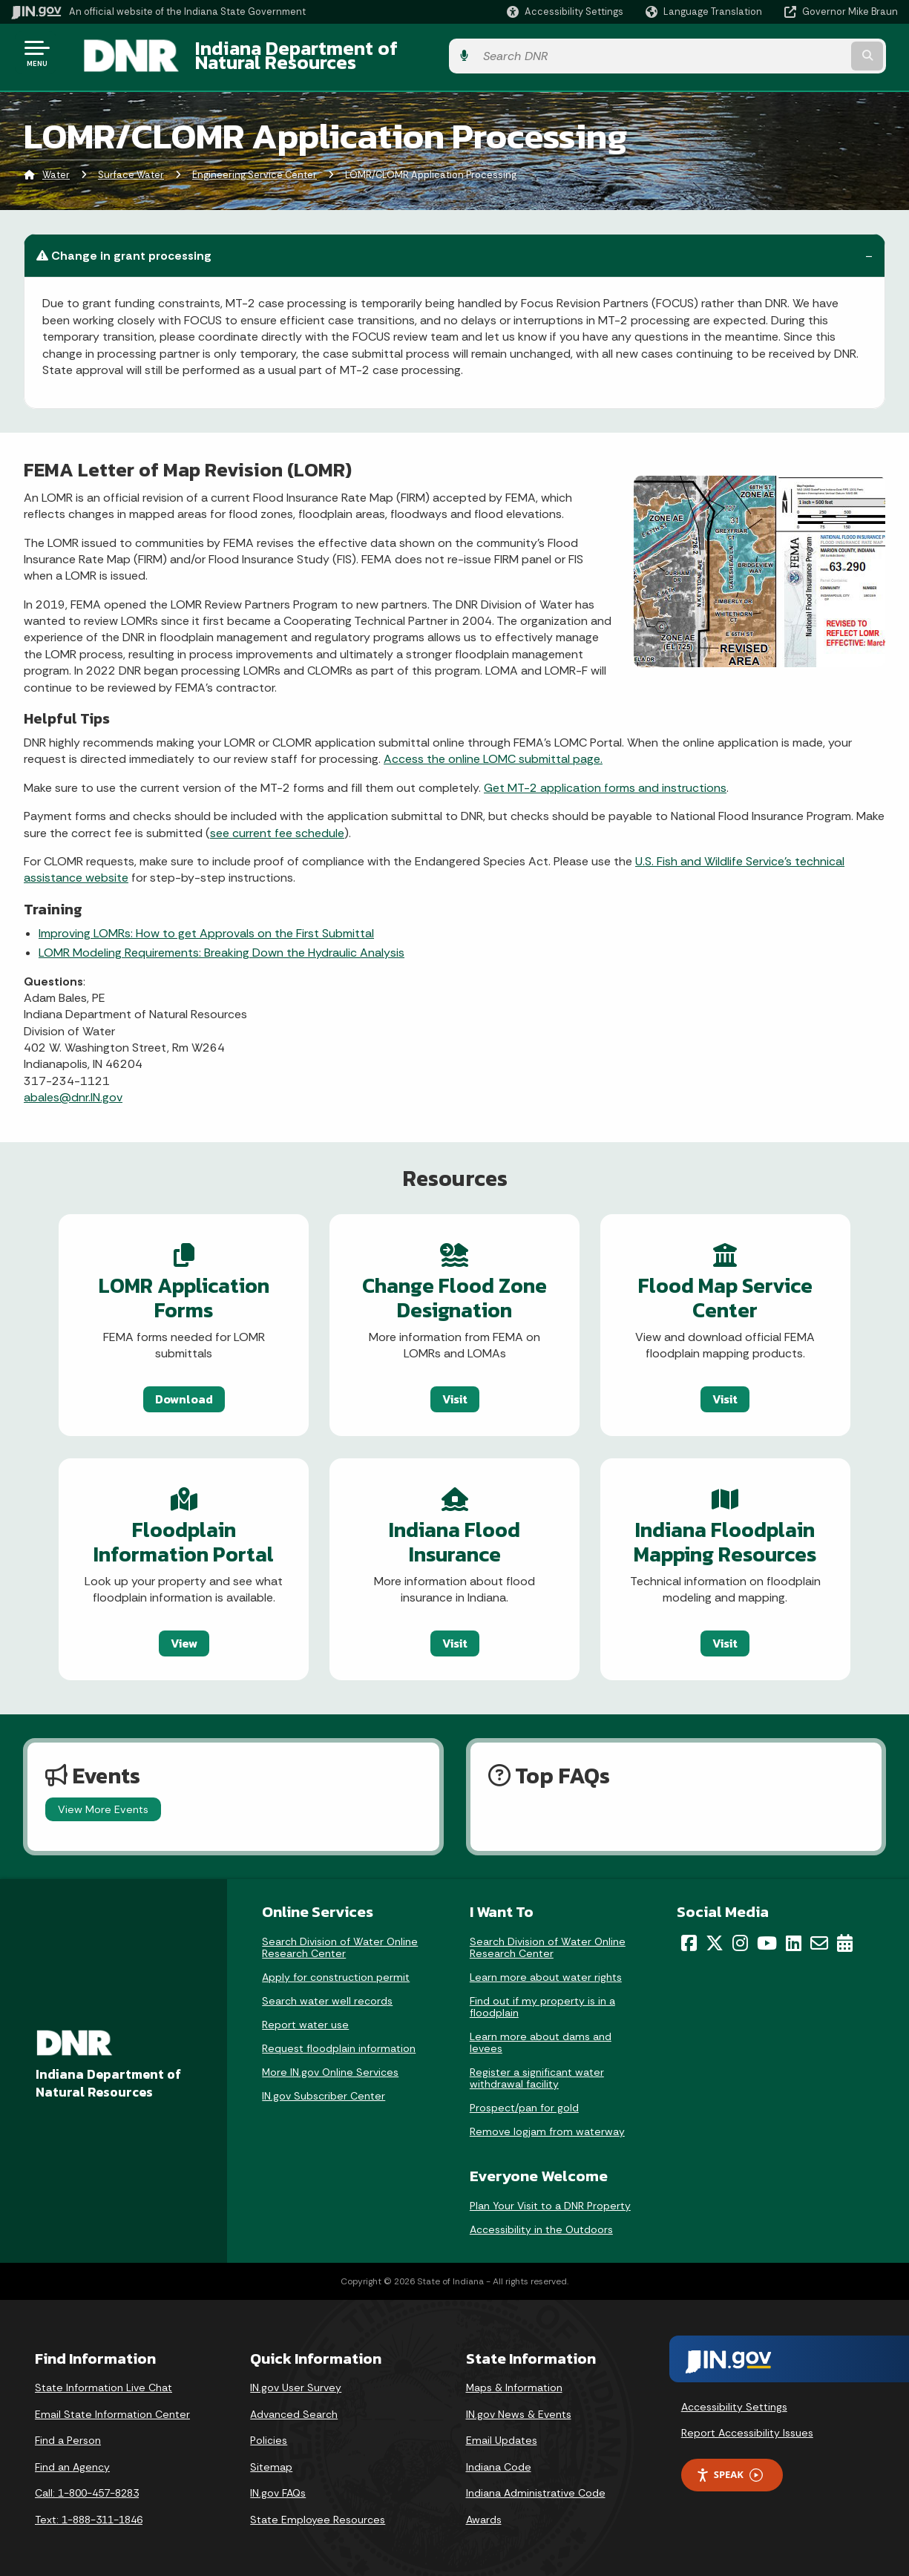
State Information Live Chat (103, 2382)
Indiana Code (498, 2461)
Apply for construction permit (336, 1972)
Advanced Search (294, 2409)
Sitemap (271, 2461)
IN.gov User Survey (295, 2382)
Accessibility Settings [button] (734, 2401)
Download (160, 1390)
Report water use (305, 2019)
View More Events (103, 1804)
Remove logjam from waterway (547, 2126)
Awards (484, 2514)
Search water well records (327, 1995)
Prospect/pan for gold (524, 2102)
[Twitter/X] (714, 1938)
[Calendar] (845, 1938)
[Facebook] (689, 1938)
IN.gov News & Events (518, 2409)
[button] (565, 11)
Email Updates (501, 2435)
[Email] (819, 1938)
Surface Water (131, 166)
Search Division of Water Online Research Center (340, 1942)
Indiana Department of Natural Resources (361, 53)
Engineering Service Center (254, 166)
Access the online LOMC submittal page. (493, 750)
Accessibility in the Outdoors (541, 2224)
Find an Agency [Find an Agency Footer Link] (72, 2461)
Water (56, 166)
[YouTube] (767, 1938)
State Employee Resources (317, 2514)
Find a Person (68, 2435)
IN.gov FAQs (278, 2487)
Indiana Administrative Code (536, 2487)
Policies (268, 2435)
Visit (454, 1390)
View (160, 1636)
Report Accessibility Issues (747, 2428)
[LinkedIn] (793, 1938)
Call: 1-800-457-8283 (87, 2487)
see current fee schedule (277, 824)
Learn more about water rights (546, 1972)
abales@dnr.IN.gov (73, 1089)
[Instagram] (740, 1938)
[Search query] (797, 53)
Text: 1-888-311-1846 (88, 2514)
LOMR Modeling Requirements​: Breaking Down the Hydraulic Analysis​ (221, 944)
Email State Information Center (112, 2409)
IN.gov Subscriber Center (323, 2090)
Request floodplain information (339, 2043)
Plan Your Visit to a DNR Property (550, 2200)
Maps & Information (514, 2382)
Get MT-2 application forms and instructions (605, 779)
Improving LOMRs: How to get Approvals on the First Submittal (206, 924)
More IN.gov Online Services (330, 2067)
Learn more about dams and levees (540, 2037)
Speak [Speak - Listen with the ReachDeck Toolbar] (729, 2469)
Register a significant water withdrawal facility (537, 2072)
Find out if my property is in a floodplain (542, 2001)
